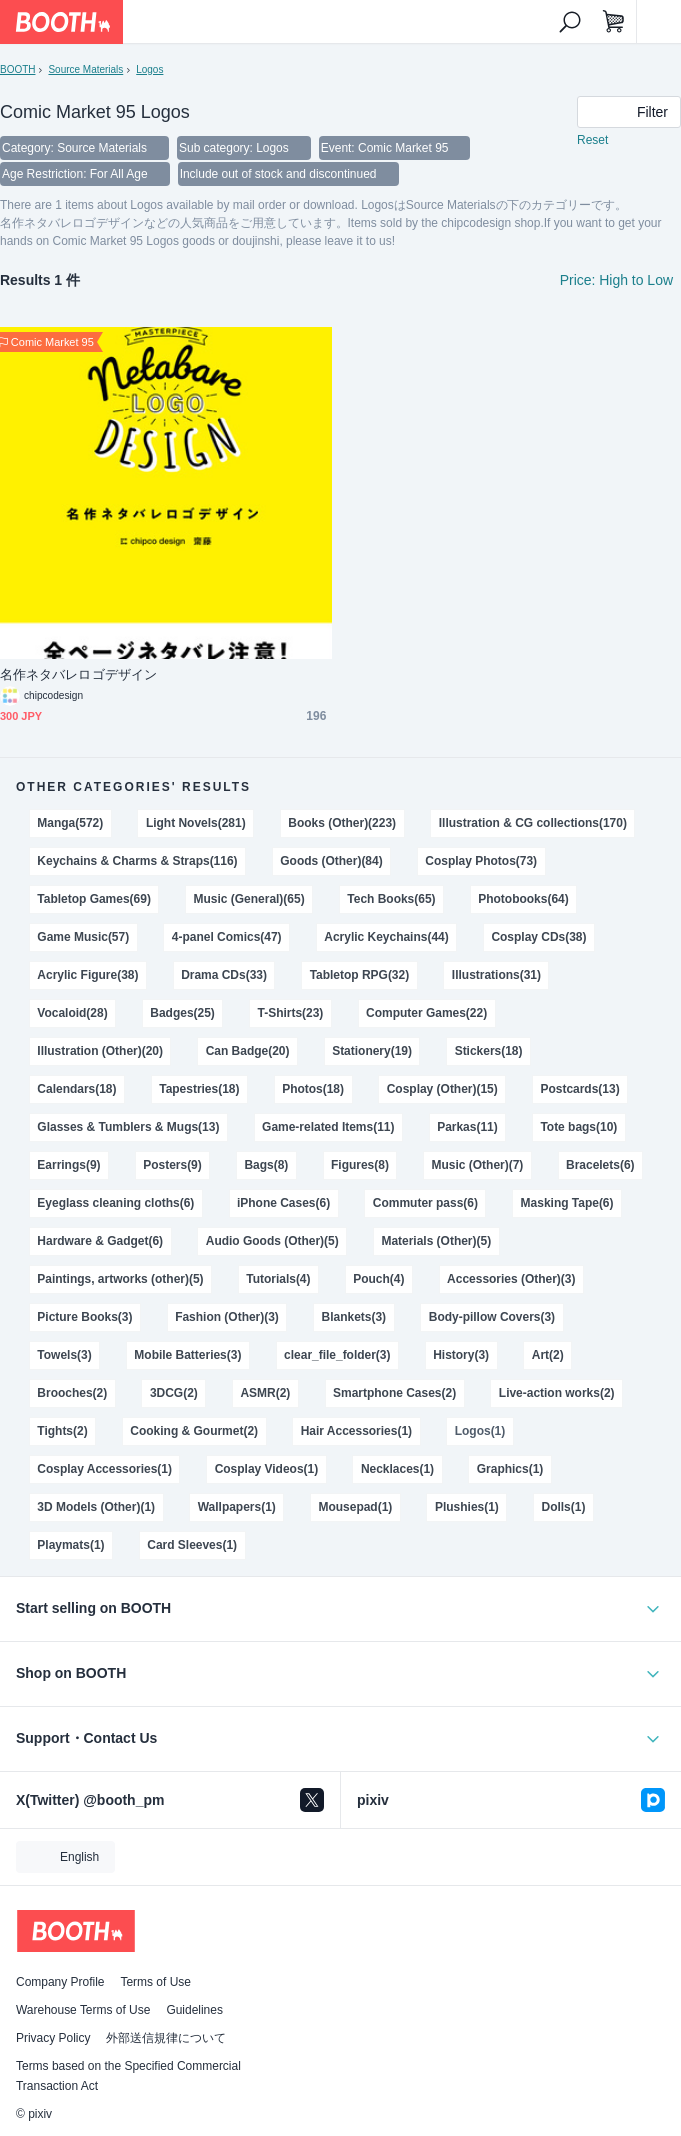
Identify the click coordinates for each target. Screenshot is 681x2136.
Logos (149, 69)
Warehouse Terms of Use (83, 2010)
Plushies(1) (467, 1507)
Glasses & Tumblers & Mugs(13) (128, 1127)
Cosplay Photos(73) (481, 861)
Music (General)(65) (249, 899)
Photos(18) (313, 1089)
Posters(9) (172, 1165)
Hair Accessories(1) (356, 1431)
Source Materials (85, 69)
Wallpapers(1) (237, 1507)
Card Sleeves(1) (192, 1545)
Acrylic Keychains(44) (386, 937)
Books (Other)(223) (342, 823)
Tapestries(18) (199, 1089)
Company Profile (60, 1982)
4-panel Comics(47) (227, 937)
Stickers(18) (489, 1051)
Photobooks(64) (523, 899)
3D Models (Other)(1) (96, 1507)
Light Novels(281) (196, 823)
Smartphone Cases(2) (394, 1393)
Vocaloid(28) (72, 1013)
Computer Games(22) (426, 1013)
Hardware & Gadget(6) (100, 1241)
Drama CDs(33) (224, 975)
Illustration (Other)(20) (100, 1051)
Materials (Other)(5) (436, 1241)
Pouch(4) (378, 1279)
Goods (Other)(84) (331, 861)
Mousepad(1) (355, 1507)
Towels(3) (64, 1355)
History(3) (461, 1355)
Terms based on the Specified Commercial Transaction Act (128, 2076)
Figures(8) (360, 1165)
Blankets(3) (354, 1317)
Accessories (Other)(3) (511, 1279)
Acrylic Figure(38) (87, 975)
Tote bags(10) (578, 1127)
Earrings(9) (68, 1165)
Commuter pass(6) (425, 1203)
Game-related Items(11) (328, 1127)
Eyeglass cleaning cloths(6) (115, 1203)
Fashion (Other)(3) (227, 1317)
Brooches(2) (72, 1393)
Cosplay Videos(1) (267, 1469)
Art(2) (548, 1355)
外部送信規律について (166, 2038)
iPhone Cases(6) (283, 1203)
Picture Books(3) (84, 1317)
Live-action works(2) (557, 1393)
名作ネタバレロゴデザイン (78, 674)
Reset (592, 140)
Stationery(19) (372, 1051)
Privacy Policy (53, 2038)
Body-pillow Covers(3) (492, 1317)
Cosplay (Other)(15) (442, 1089)
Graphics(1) (510, 1469)
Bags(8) (266, 1165)
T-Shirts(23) (291, 1013)
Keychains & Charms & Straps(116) (137, 861)
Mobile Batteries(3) (187, 1355)
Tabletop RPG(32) (360, 975)
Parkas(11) (467, 1127)
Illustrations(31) (496, 975)
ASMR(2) (265, 1393)
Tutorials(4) (278, 1279)
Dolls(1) (564, 1507)
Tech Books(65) (391, 899)
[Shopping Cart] (614, 22)
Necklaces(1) (397, 1469)
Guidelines (194, 2010)
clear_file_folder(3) (337, 1355)
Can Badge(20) (248, 1051)
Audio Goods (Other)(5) (272, 1241)
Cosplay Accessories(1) (104, 1469)
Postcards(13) (579, 1089)
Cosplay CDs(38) (538, 937)
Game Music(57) (83, 937)
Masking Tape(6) (567, 1203)
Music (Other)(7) (478, 1165)
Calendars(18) (76, 1089)
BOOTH (17, 69)
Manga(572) (70, 823)
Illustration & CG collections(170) (533, 823)
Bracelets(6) (600, 1165)
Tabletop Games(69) (94, 899)
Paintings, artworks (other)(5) (120, 1279)
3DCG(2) (174, 1393)
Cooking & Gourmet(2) (194, 1431)
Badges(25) (182, 1013)
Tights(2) (62, 1431)
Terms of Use (155, 1982)
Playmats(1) (70, 1545)
